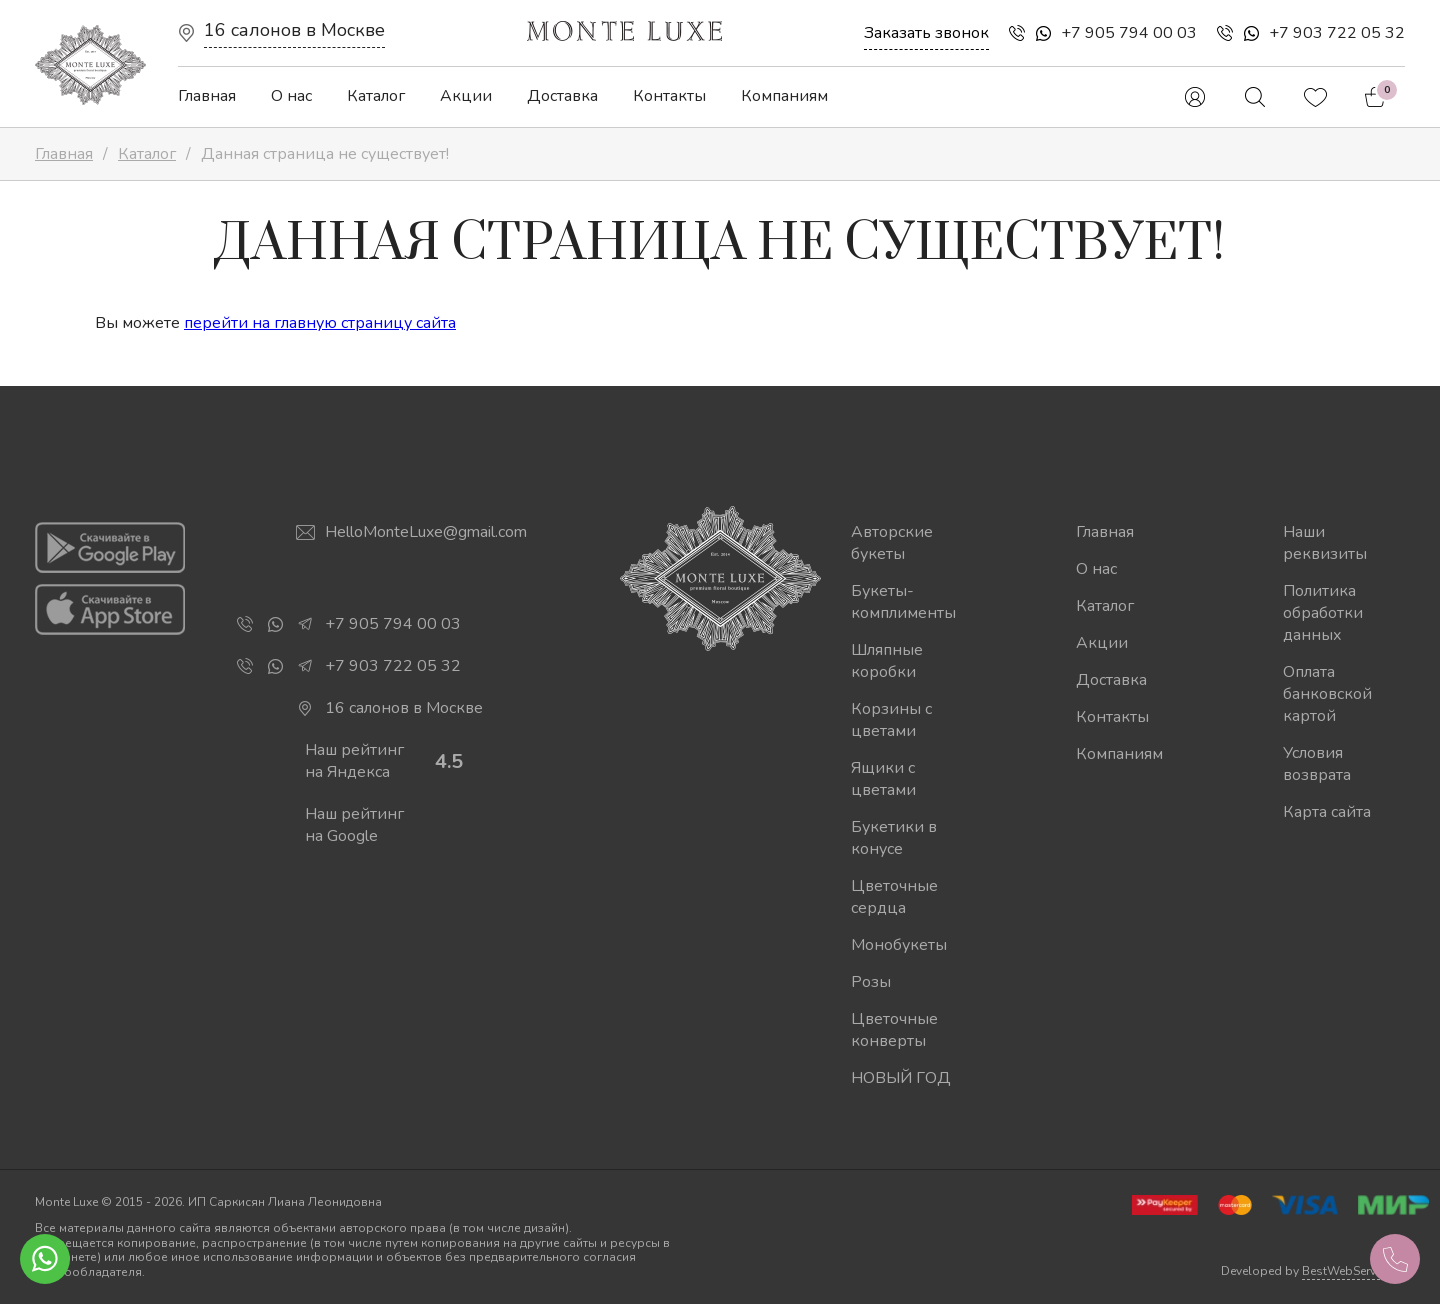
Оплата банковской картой (1327, 694)
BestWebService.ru (1353, 1271)
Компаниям (784, 96)
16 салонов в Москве (294, 30)
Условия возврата (1317, 764)
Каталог (376, 96)
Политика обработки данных (1323, 613)
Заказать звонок (926, 33)
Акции (466, 96)
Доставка (562, 96)
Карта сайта (1327, 812)
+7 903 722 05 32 (1337, 33)
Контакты (669, 96)
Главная (207, 96)
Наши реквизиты (1325, 543)
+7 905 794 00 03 (1129, 33)
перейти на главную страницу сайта (320, 323)
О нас (291, 96)
